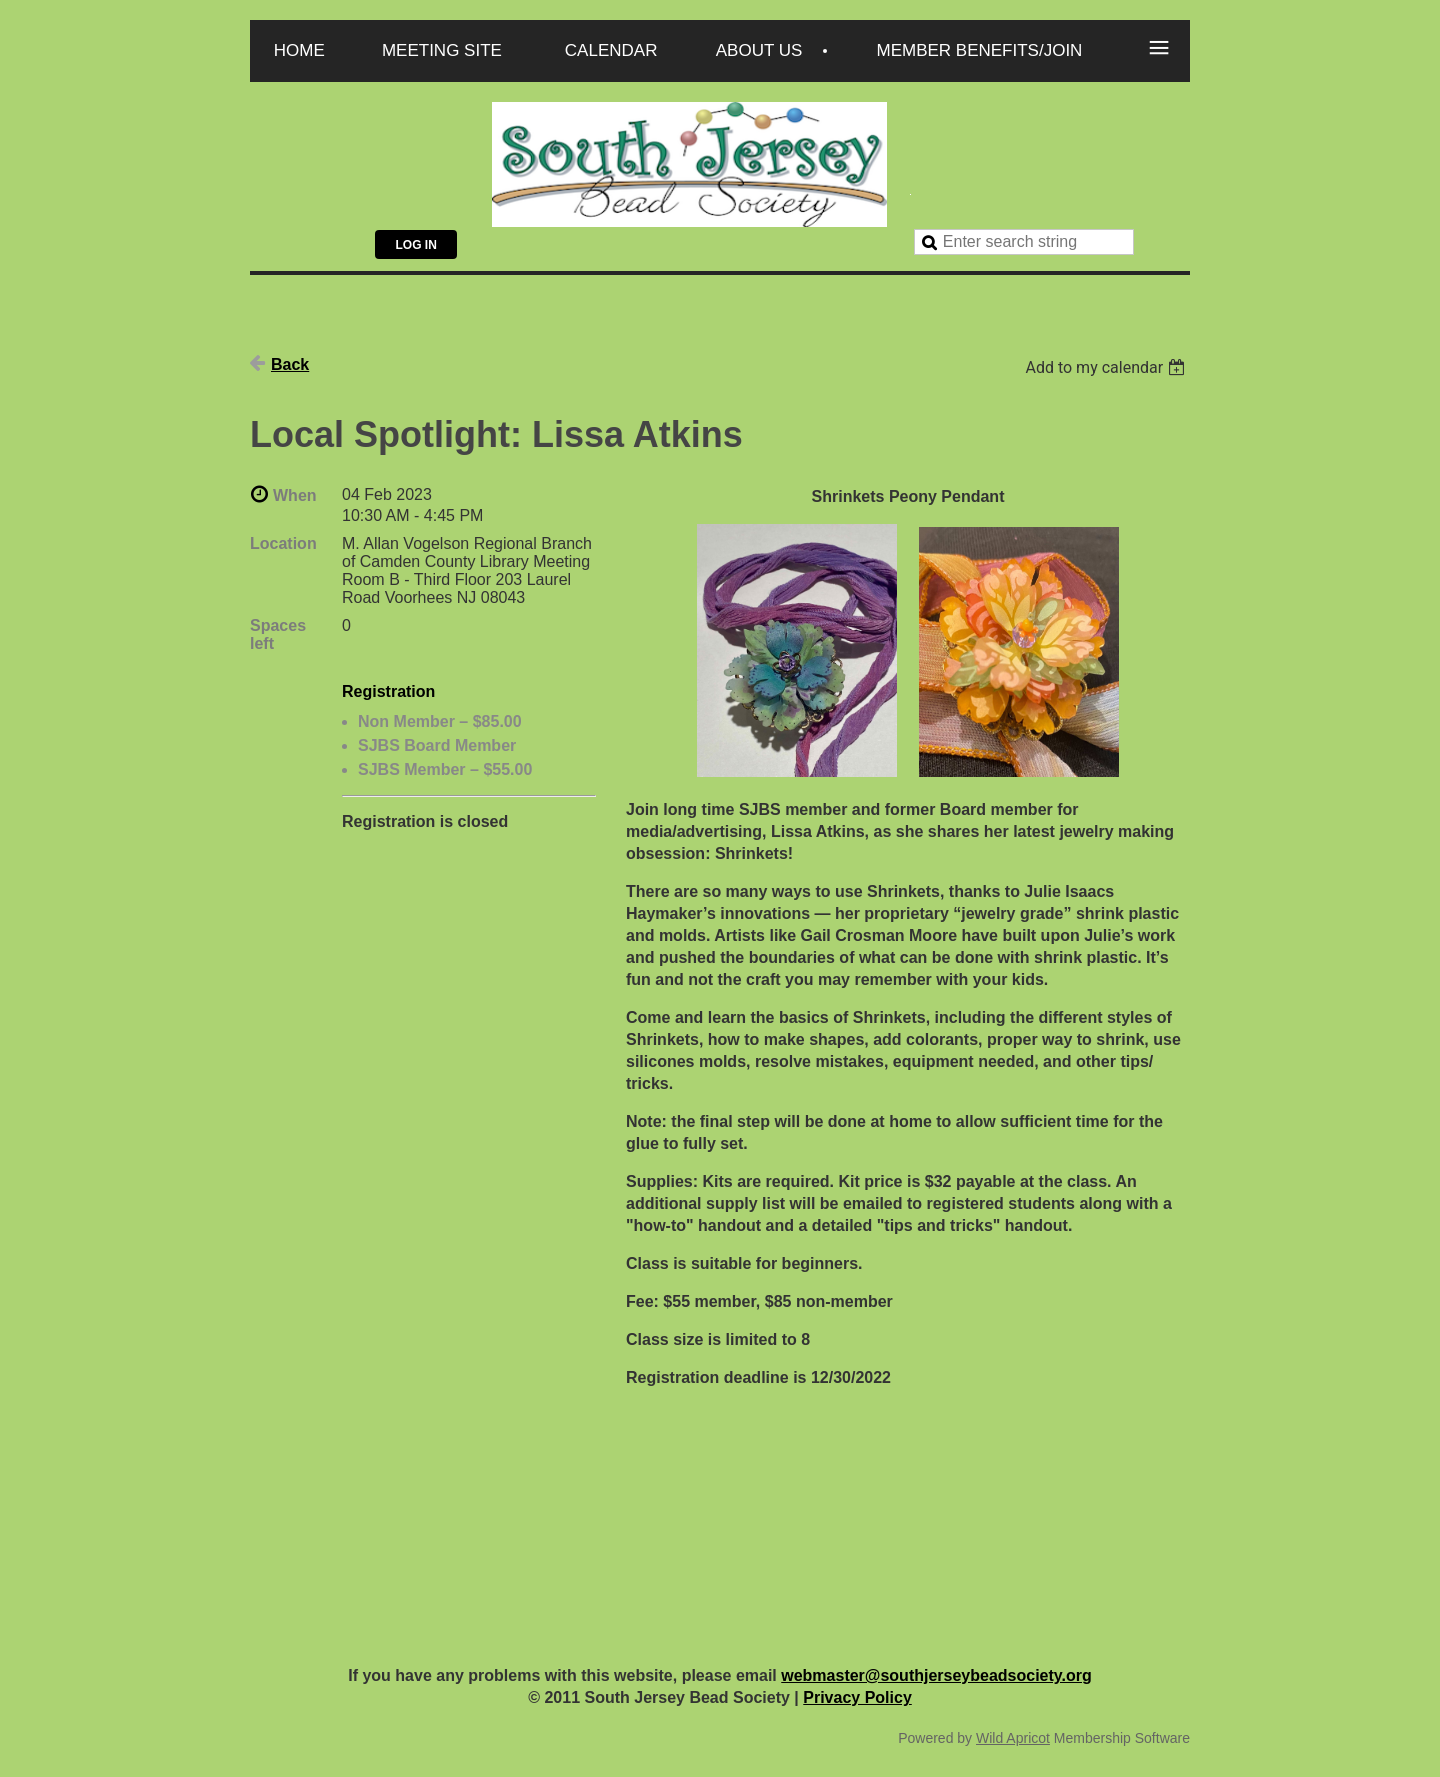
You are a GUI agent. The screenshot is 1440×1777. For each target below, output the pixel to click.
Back (290, 364)
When (295, 495)
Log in (415, 245)
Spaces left (278, 634)
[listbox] (1107, 367)
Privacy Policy (857, 1697)
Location (283, 543)
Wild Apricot (1013, 1738)
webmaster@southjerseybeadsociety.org (936, 1675)
